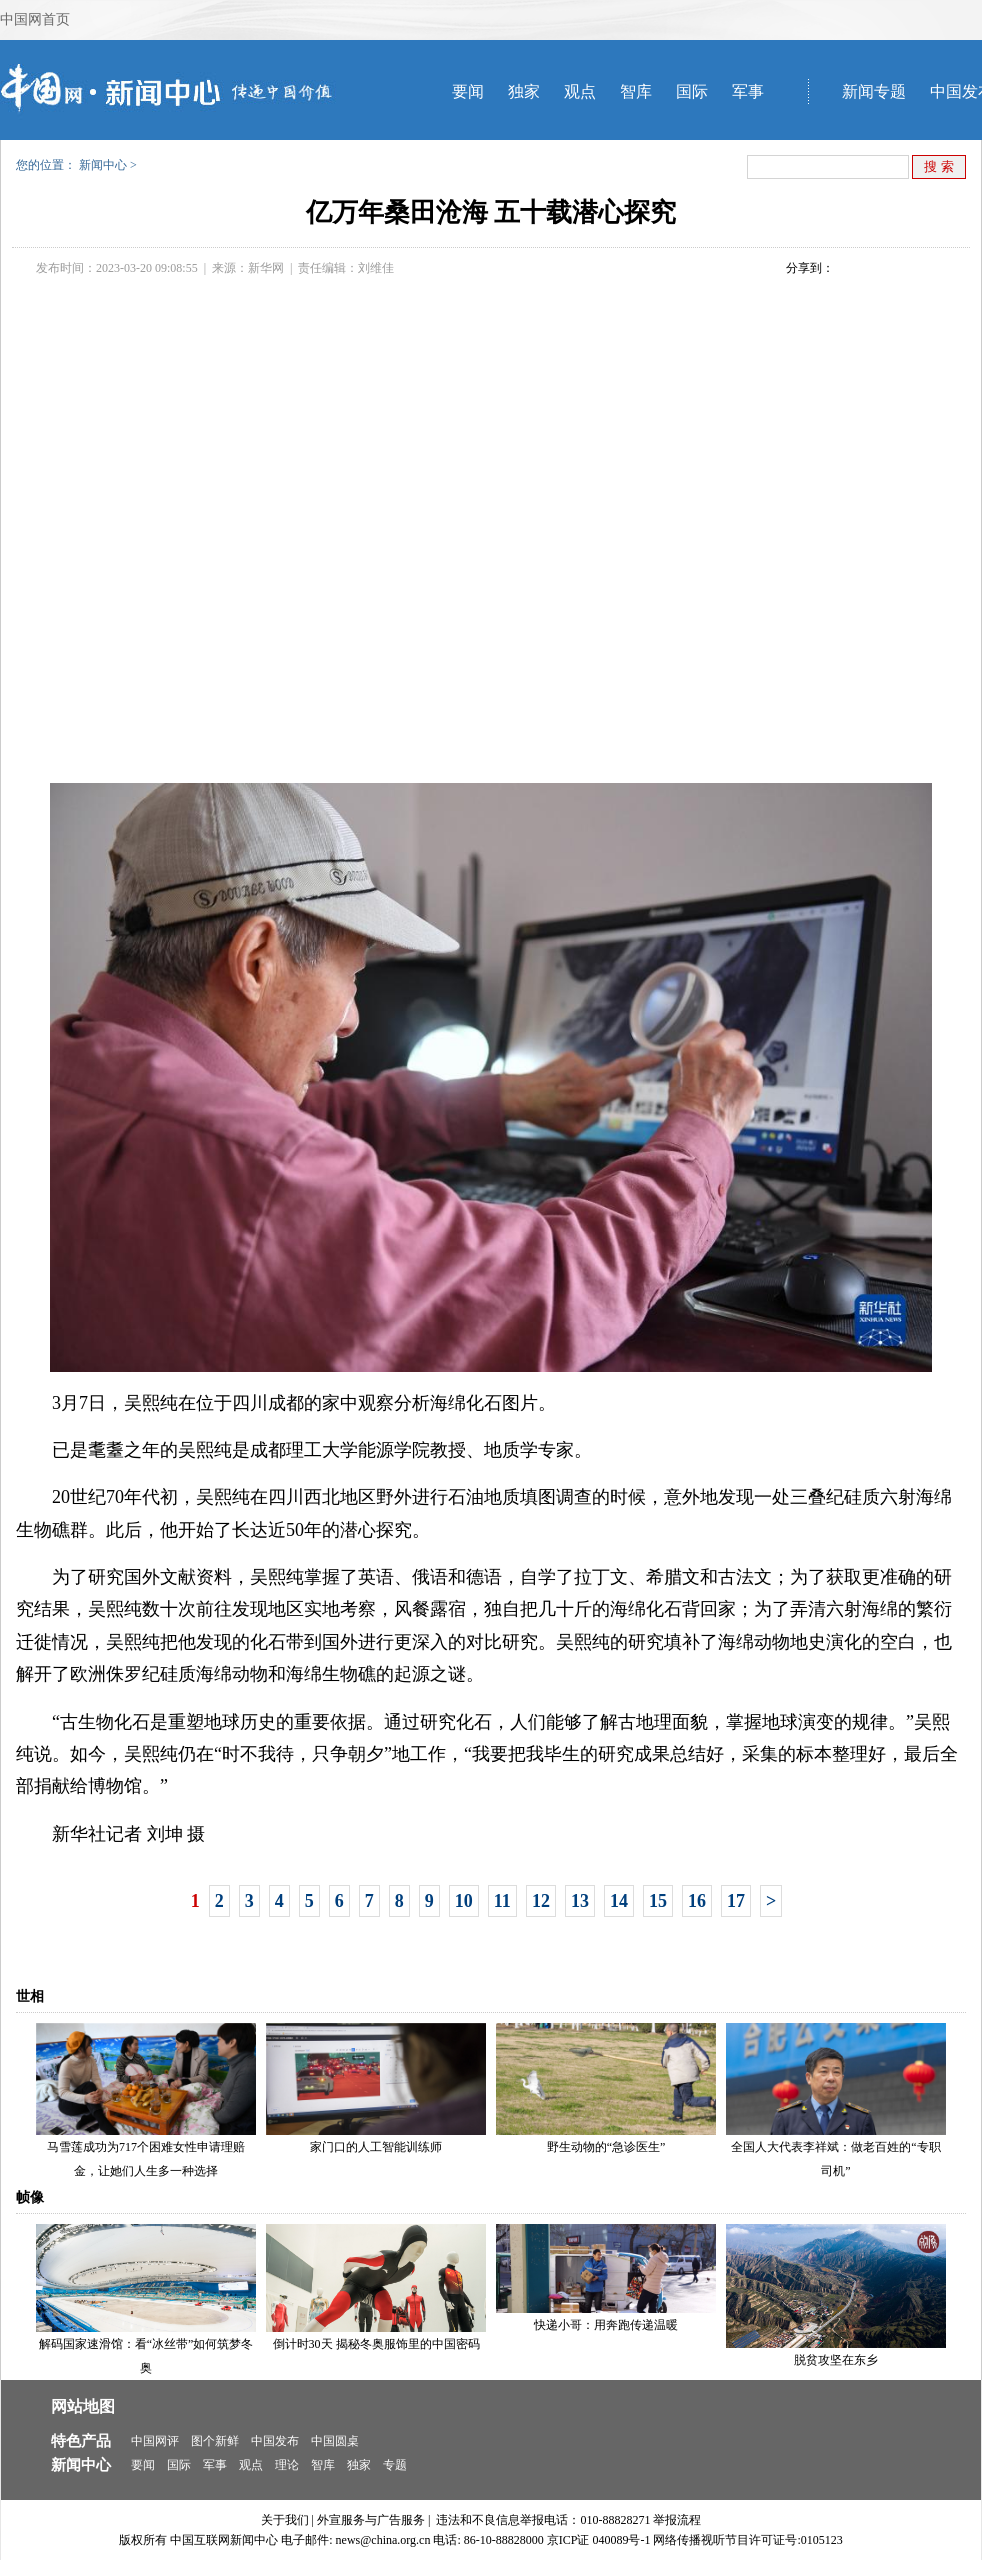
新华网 (266, 268)
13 (580, 1901)
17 (736, 1901)
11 (502, 1901)
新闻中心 (103, 165)
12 (541, 1901)
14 (619, 1901)
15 (658, 1901)
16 (697, 1901)
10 (464, 1901)
